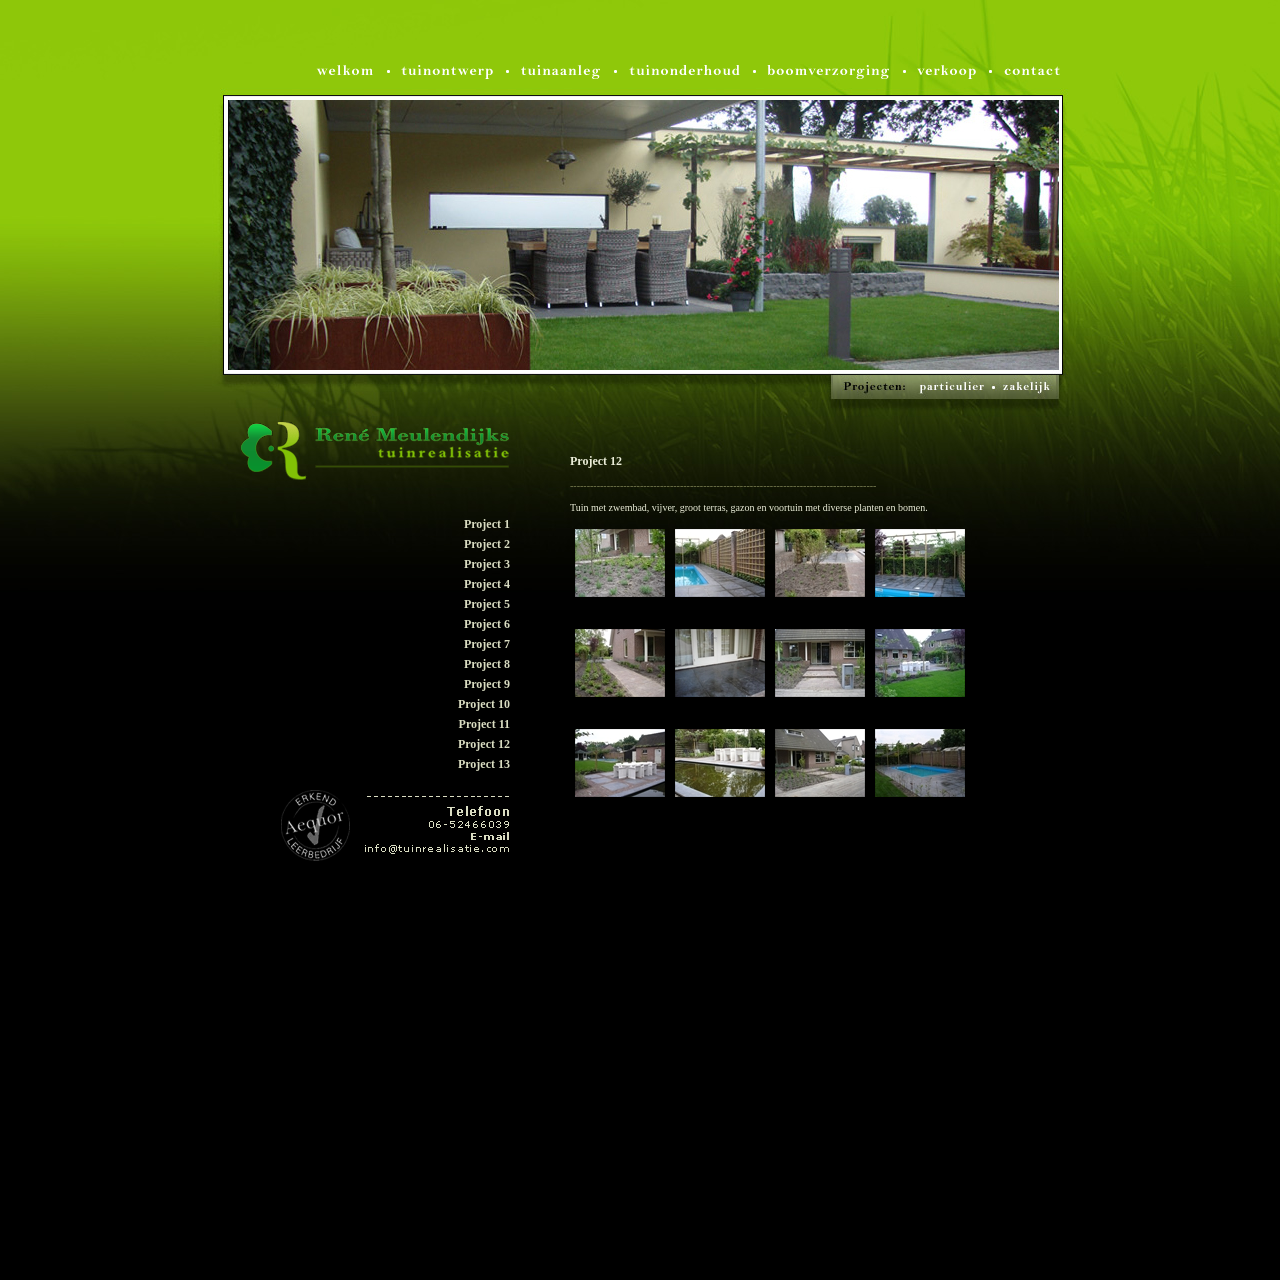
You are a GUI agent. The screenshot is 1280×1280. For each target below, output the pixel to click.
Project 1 (487, 524)
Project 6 (487, 624)
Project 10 (484, 704)
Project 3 (487, 564)
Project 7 (487, 644)
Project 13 (484, 764)
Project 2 (487, 544)
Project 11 (484, 724)
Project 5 (487, 604)
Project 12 (484, 744)
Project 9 (487, 684)
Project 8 (487, 664)
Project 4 (487, 584)
